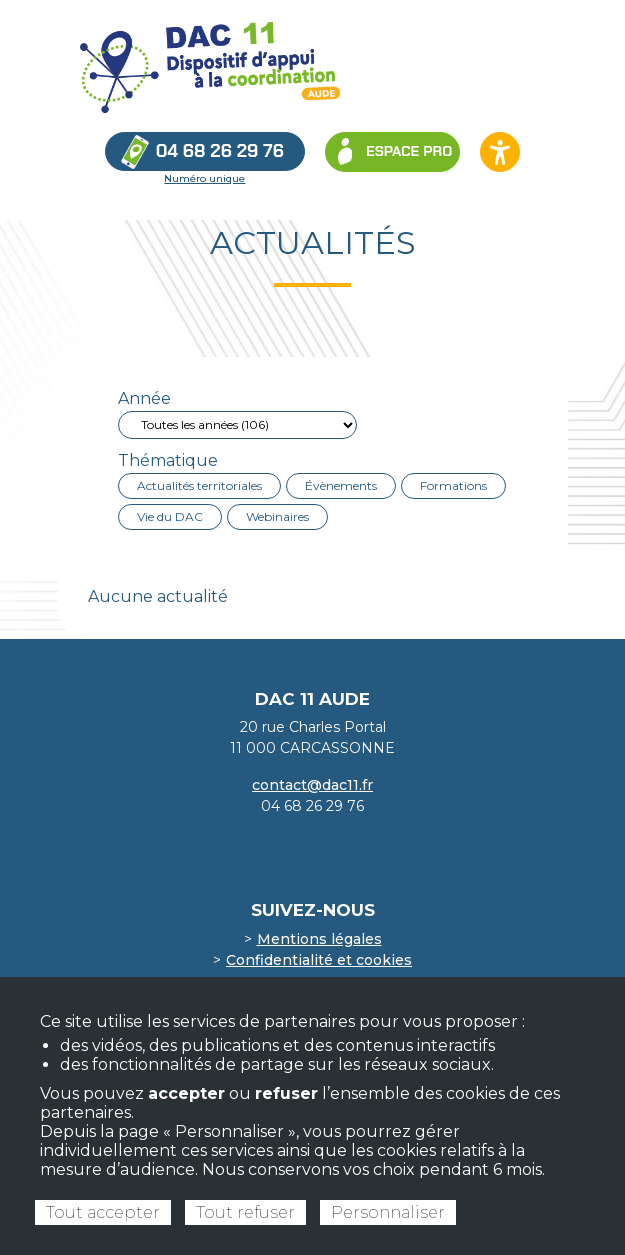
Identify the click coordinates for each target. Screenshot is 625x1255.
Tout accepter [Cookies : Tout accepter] (103, 1212)
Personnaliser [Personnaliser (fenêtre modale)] (388, 1212)
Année (144, 398)
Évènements (341, 485)
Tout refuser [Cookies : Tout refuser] (245, 1212)
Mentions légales (319, 939)
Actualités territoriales (199, 485)
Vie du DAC (170, 516)
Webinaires (277, 516)
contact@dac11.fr (312, 785)
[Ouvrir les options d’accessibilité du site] (500, 152)
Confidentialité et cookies (319, 960)
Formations (453, 485)
